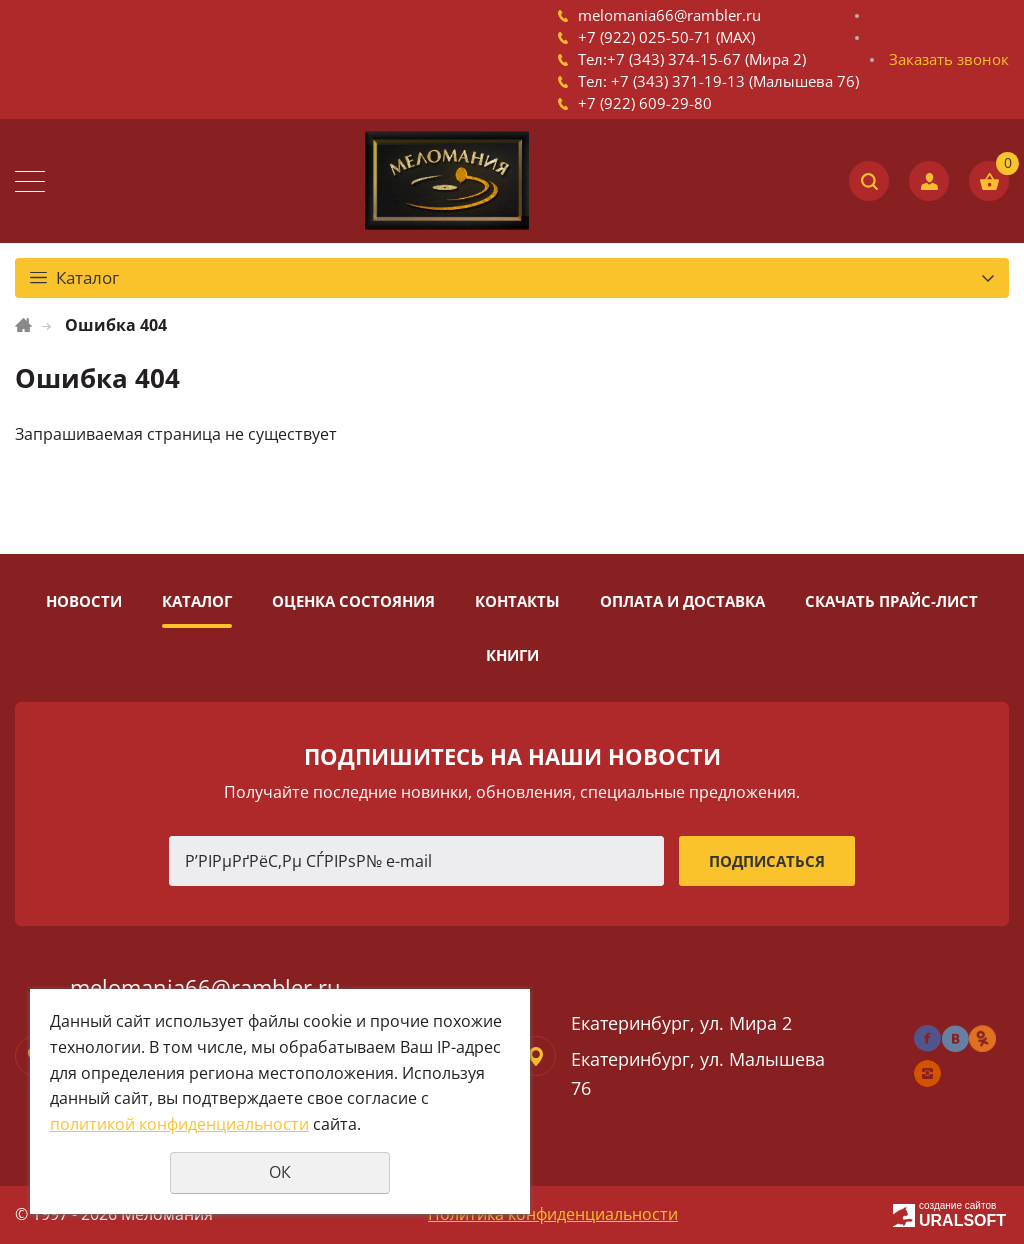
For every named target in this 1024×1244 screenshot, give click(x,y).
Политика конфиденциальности (553, 1214)
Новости (84, 601)
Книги (512, 655)
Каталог (197, 601)
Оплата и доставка (682, 601)
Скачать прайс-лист (891, 601)
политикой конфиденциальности (179, 1124)
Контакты (517, 601)
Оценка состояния (353, 601)
